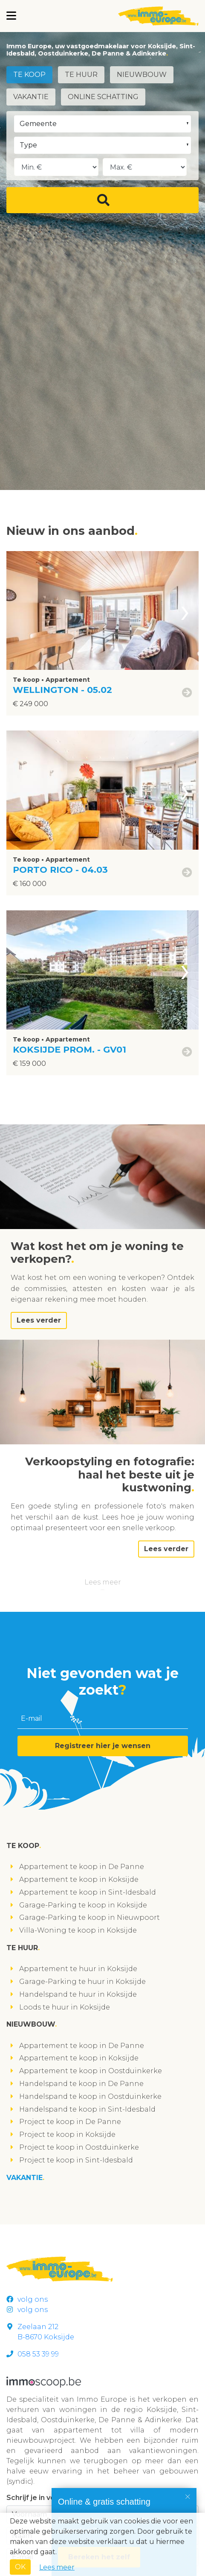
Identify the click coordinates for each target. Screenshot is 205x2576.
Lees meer (102, 1582)
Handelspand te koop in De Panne (81, 2084)
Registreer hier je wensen (102, 1746)
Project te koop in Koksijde (67, 2134)
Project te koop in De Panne (70, 2122)
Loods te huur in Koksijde (64, 2007)
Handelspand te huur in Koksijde (78, 1994)
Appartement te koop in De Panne (81, 1867)
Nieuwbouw (142, 74)
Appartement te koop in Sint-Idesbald (87, 1892)
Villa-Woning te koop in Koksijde (78, 1930)
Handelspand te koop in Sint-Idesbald (87, 2109)
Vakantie (31, 97)
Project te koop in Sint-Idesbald (76, 2160)
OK (20, 2567)
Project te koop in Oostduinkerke (79, 2147)
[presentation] (185, 610)
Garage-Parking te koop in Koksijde (83, 1905)
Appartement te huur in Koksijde (78, 1969)
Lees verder (39, 1320)
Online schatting (103, 97)
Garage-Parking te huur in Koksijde (82, 1981)
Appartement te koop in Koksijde (79, 1879)
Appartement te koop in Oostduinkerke (90, 2071)
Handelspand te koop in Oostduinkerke (90, 2096)
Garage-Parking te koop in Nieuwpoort (89, 1917)
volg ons (27, 2299)
